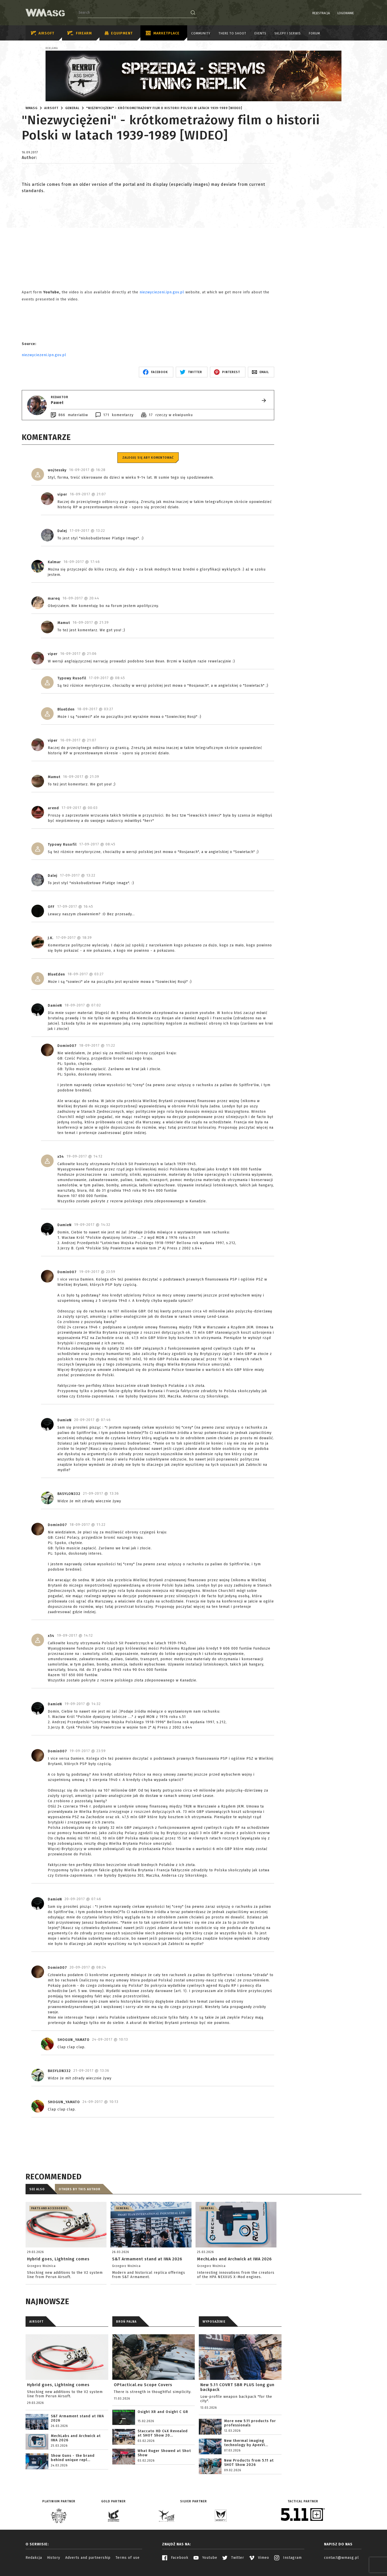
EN (358, 13)
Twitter (233, 2557)
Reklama (52, 48)
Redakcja (34, 2557)
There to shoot (232, 33)
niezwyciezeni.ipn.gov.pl (162, 292)
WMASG (31, 108)
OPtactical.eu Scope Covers (143, 2384)
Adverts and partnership (88, 2557)
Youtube (205, 2557)
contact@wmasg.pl (341, 2557)
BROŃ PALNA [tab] (126, 2321)
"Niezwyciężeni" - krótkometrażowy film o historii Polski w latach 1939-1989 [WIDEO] (164, 108)
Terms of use (128, 2557)
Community (200, 33)
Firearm (79, 33)
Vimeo (259, 2557)
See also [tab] (37, 2189)
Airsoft (42, 33)
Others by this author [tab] (79, 2189)
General (72, 108)
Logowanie (333, 13)
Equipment (119, 33)
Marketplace (163, 33)
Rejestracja (308, 13)
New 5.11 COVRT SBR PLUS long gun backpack (237, 2387)
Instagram (288, 2557)
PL (352, 13)
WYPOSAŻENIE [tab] (214, 2321)
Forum (314, 33)
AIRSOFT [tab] (36, 2321)
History (53, 2557)
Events (260, 33)
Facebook (175, 2557)
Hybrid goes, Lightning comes (58, 2384)
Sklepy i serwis (287, 33)
